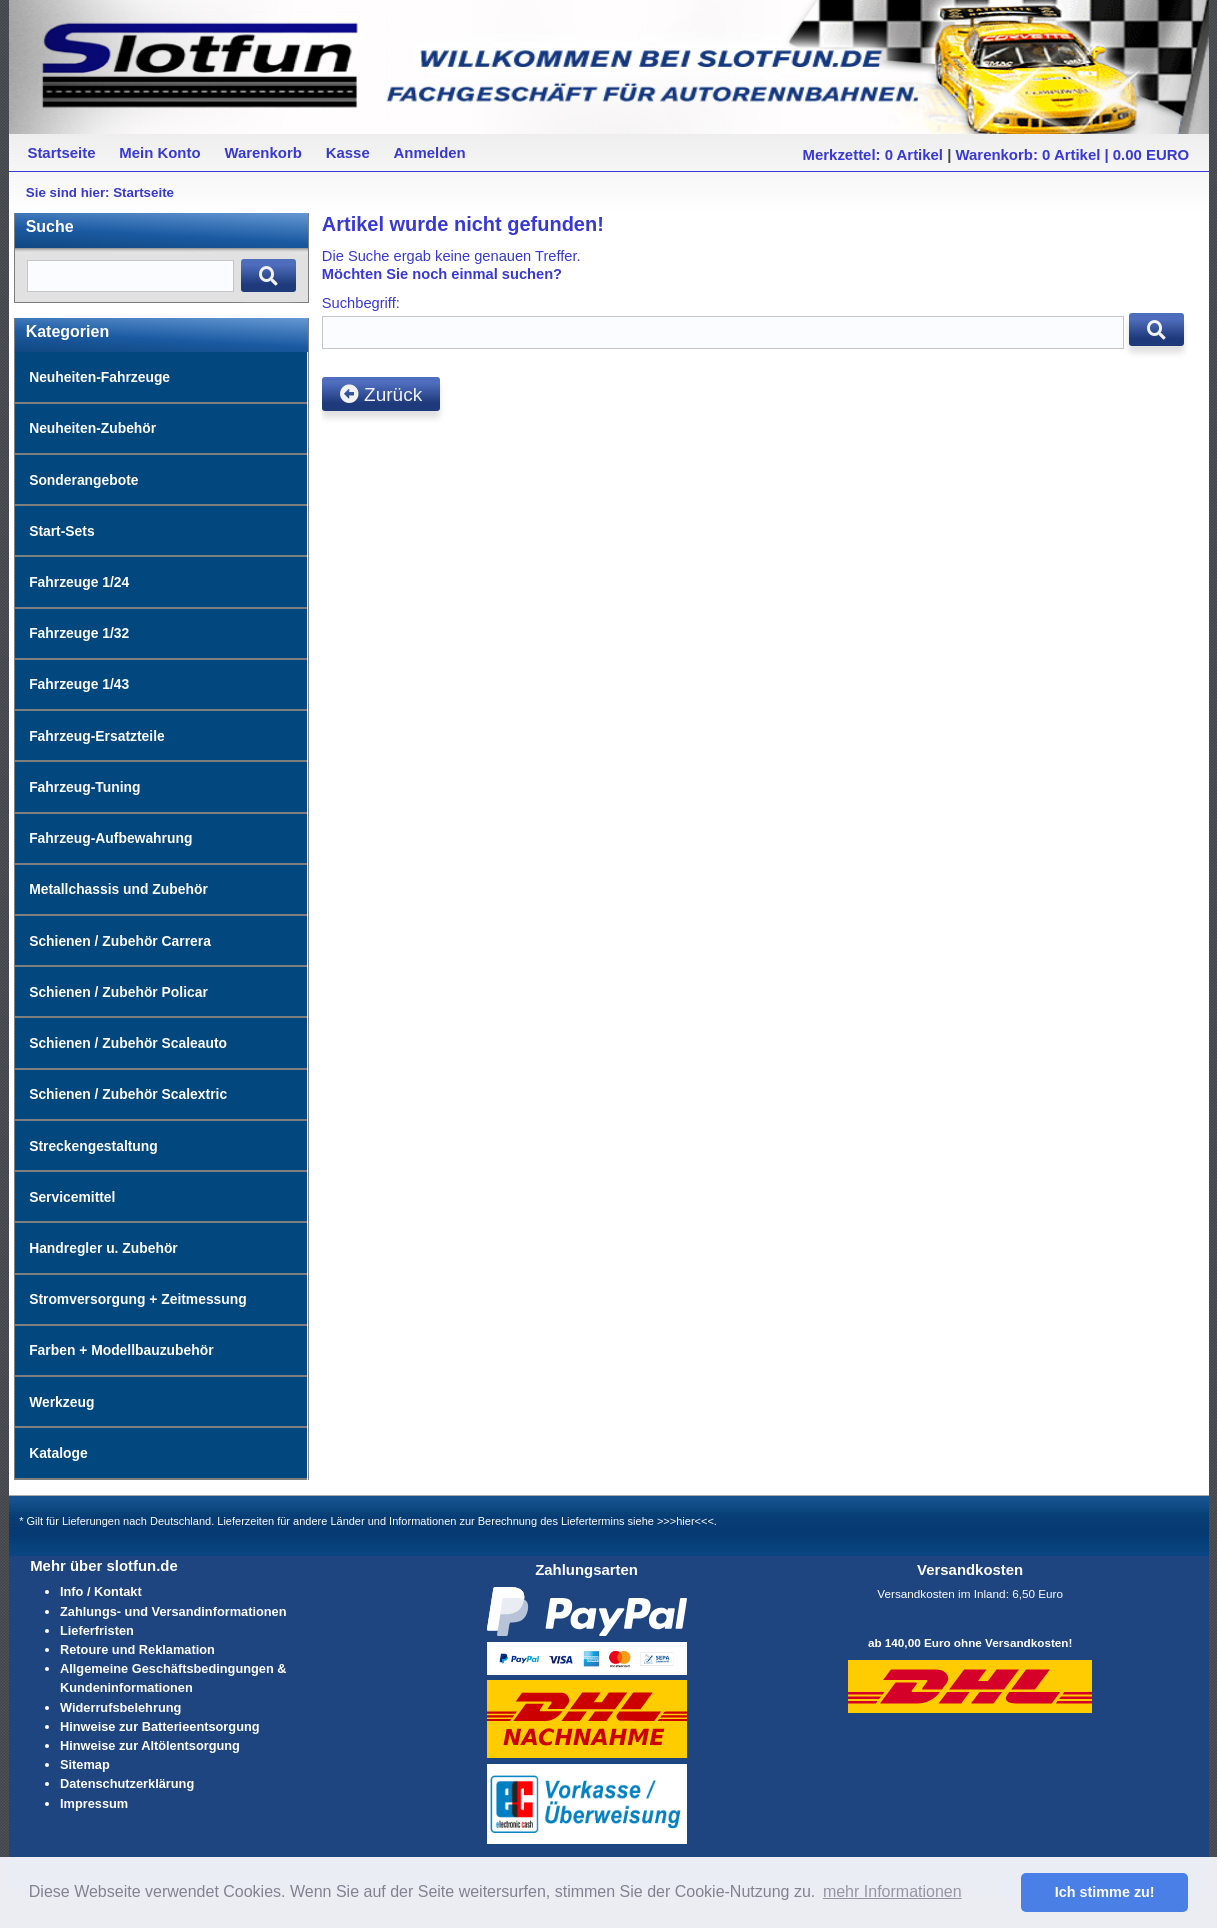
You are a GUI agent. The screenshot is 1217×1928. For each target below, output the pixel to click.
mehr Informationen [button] (892, 1891)
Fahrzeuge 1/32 (79, 633)
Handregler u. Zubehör (103, 1248)
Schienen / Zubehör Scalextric (128, 1094)
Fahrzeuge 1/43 (79, 684)
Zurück (381, 394)
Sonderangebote (83, 480)
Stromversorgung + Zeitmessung (138, 1299)
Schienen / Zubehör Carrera (120, 941)
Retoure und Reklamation (137, 1649)
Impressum (94, 1803)
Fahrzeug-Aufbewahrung (110, 838)
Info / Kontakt (101, 1591)
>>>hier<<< (685, 1521)
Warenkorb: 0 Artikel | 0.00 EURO (1073, 154)
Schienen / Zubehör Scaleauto (128, 1043)
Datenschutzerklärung (127, 1783)
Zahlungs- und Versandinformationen (173, 1611)
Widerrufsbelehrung (120, 1707)
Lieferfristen (97, 1630)
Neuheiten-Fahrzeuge (99, 377)
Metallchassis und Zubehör (118, 889)
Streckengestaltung (93, 1146)
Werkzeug (61, 1402)
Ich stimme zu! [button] (1105, 1892)
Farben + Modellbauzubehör (121, 1350)
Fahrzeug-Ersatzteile (97, 736)
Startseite (143, 192)
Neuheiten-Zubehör (92, 428)
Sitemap (85, 1764)
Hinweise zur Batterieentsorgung (160, 1726)
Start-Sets (61, 531)
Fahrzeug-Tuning (84, 787)
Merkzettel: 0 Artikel (873, 154)
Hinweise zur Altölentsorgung (150, 1745)
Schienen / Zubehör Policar (118, 992)
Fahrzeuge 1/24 (79, 582)
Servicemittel (72, 1197)
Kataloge (58, 1453)
